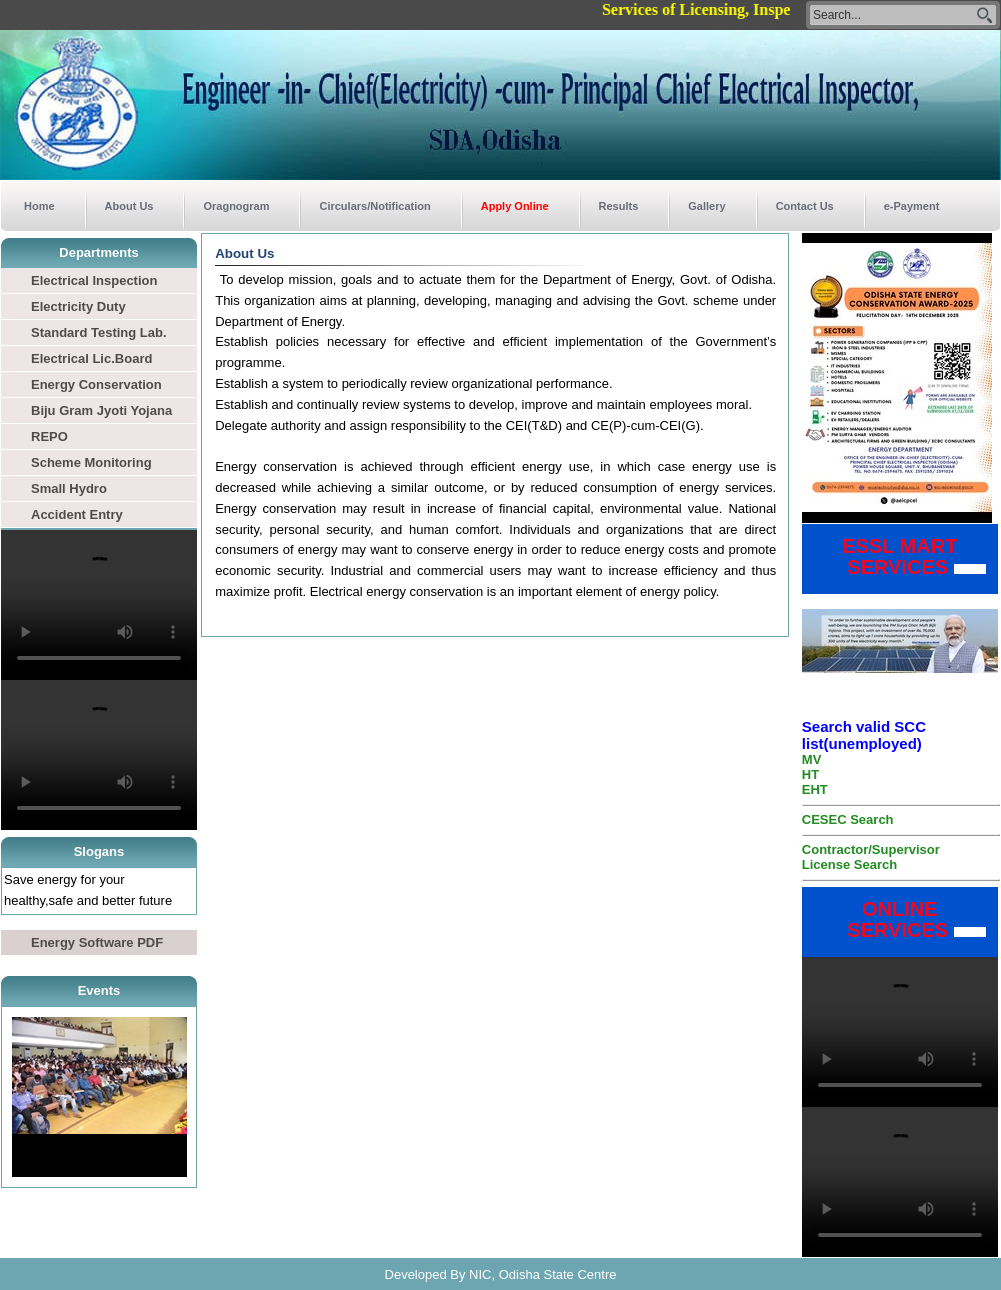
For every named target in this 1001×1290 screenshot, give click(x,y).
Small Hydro (69, 488)
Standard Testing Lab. (99, 332)
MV (812, 759)
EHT (815, 789)
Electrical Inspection (94, 280)
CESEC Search (848, 819)
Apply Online (515, 206)
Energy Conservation (96, 384)
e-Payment (912, 206)
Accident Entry (77, 514)
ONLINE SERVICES (884, 919)
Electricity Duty (78, 306)
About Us (129, 206)
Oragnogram (236, 206)
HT (810, 774)
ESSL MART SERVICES (885, 556)
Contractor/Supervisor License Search (871, 857)
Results (619, 206)
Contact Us (805, 206)
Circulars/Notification (374, 206)
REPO (49, 436)
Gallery (706, 206)
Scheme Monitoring (91, 462)
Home (39, 206)
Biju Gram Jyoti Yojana (101, 410)
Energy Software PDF (97, 942)
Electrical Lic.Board (91, 358)
